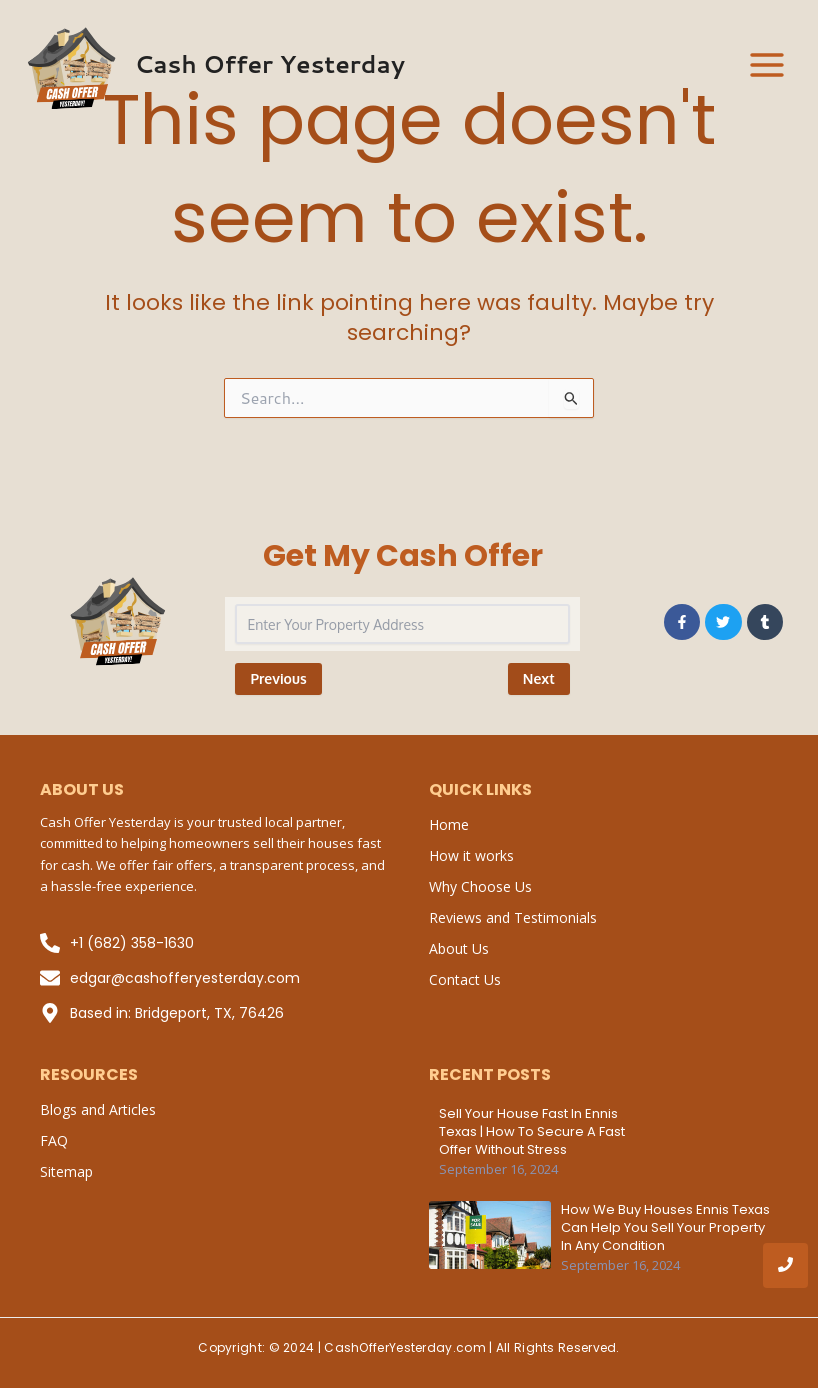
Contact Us (465, 979)
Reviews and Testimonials (513, 917)
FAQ (54, 1140)
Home (449, 824)
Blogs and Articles (98, 1109)
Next (539, 678)
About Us (459, 948)
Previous (278, 678)
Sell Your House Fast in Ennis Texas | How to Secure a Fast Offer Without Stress (532, 1132)
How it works (471, 855)
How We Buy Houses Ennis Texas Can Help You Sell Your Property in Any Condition (665, 1228)
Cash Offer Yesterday (270, 64)
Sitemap (66, 1171)
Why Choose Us (480, 886)
